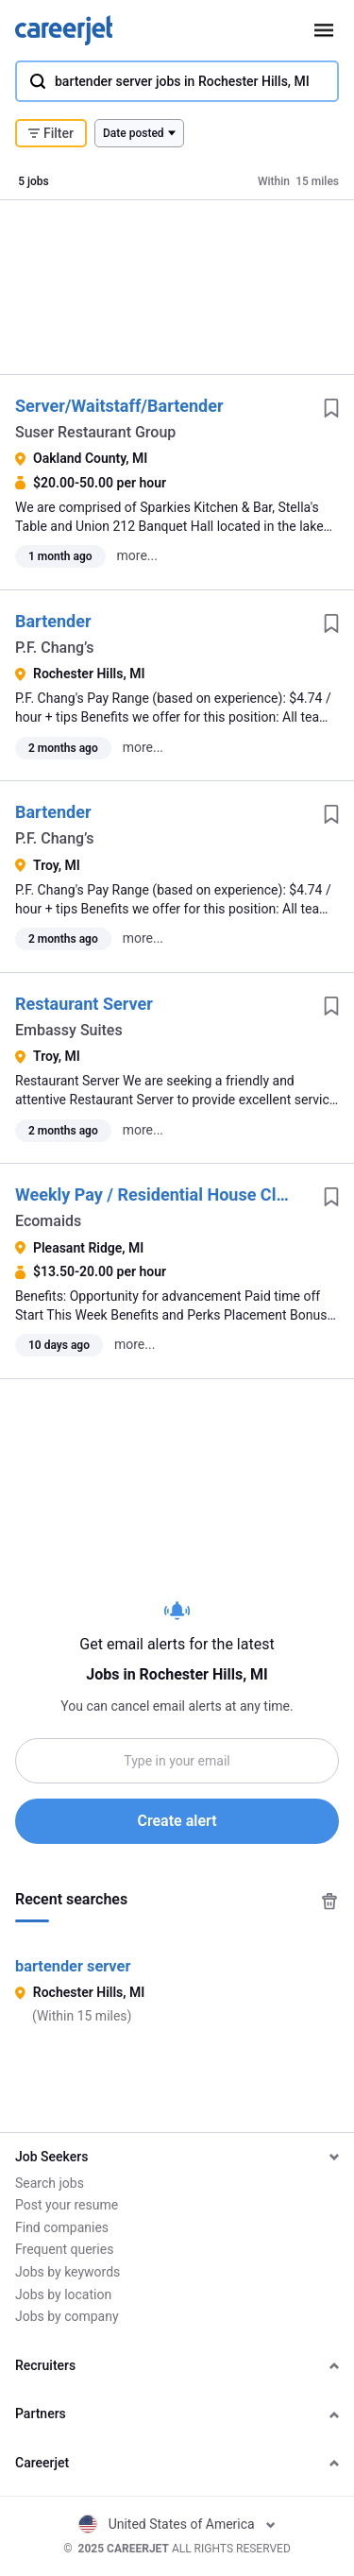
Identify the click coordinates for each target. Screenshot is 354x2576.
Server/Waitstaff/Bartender (119, 406)
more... (137, 555)
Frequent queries (64, 2249)
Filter (51, 133)
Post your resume (66, 2204)
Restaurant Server (84, 1004)
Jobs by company (67, 2316)
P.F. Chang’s (54, 648)
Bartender (53, 621)
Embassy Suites (69, 1030)
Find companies (62, 2227)
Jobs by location (63, 2294)
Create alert (176, 1821)
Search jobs (49, 2183)
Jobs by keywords (67, 2271)
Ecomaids (48, 1221)
